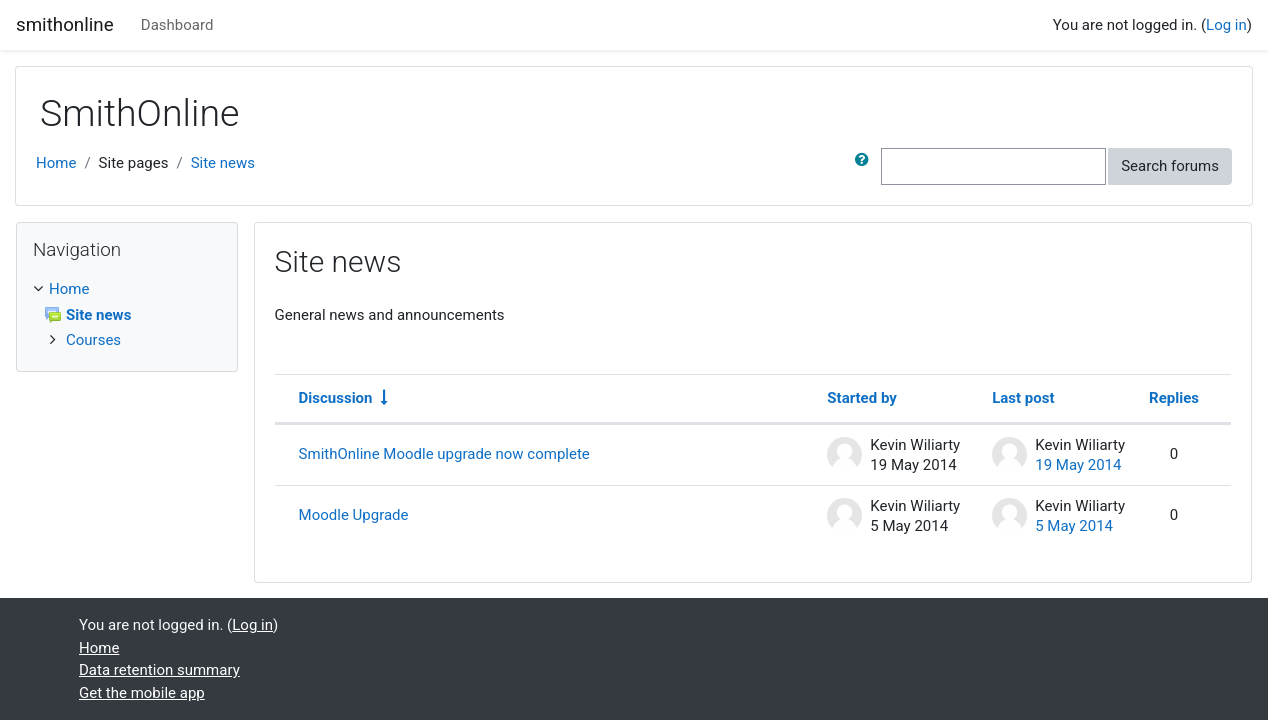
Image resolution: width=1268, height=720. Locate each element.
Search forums (1170, 166)
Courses (93, 340)
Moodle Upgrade (354, 515)
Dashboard (177, 25)
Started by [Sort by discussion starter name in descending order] (861, 398)
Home (56, 163)
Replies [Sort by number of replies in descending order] (1174, 398)
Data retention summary (159, 670)
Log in (1226, 25)
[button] (866, 166)
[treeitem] (127, 289)
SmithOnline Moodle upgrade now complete (444, 454)
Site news (223, 163)
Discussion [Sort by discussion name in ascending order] (336, 398)
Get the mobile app (142, 693)
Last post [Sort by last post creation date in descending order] (1023, 398)
